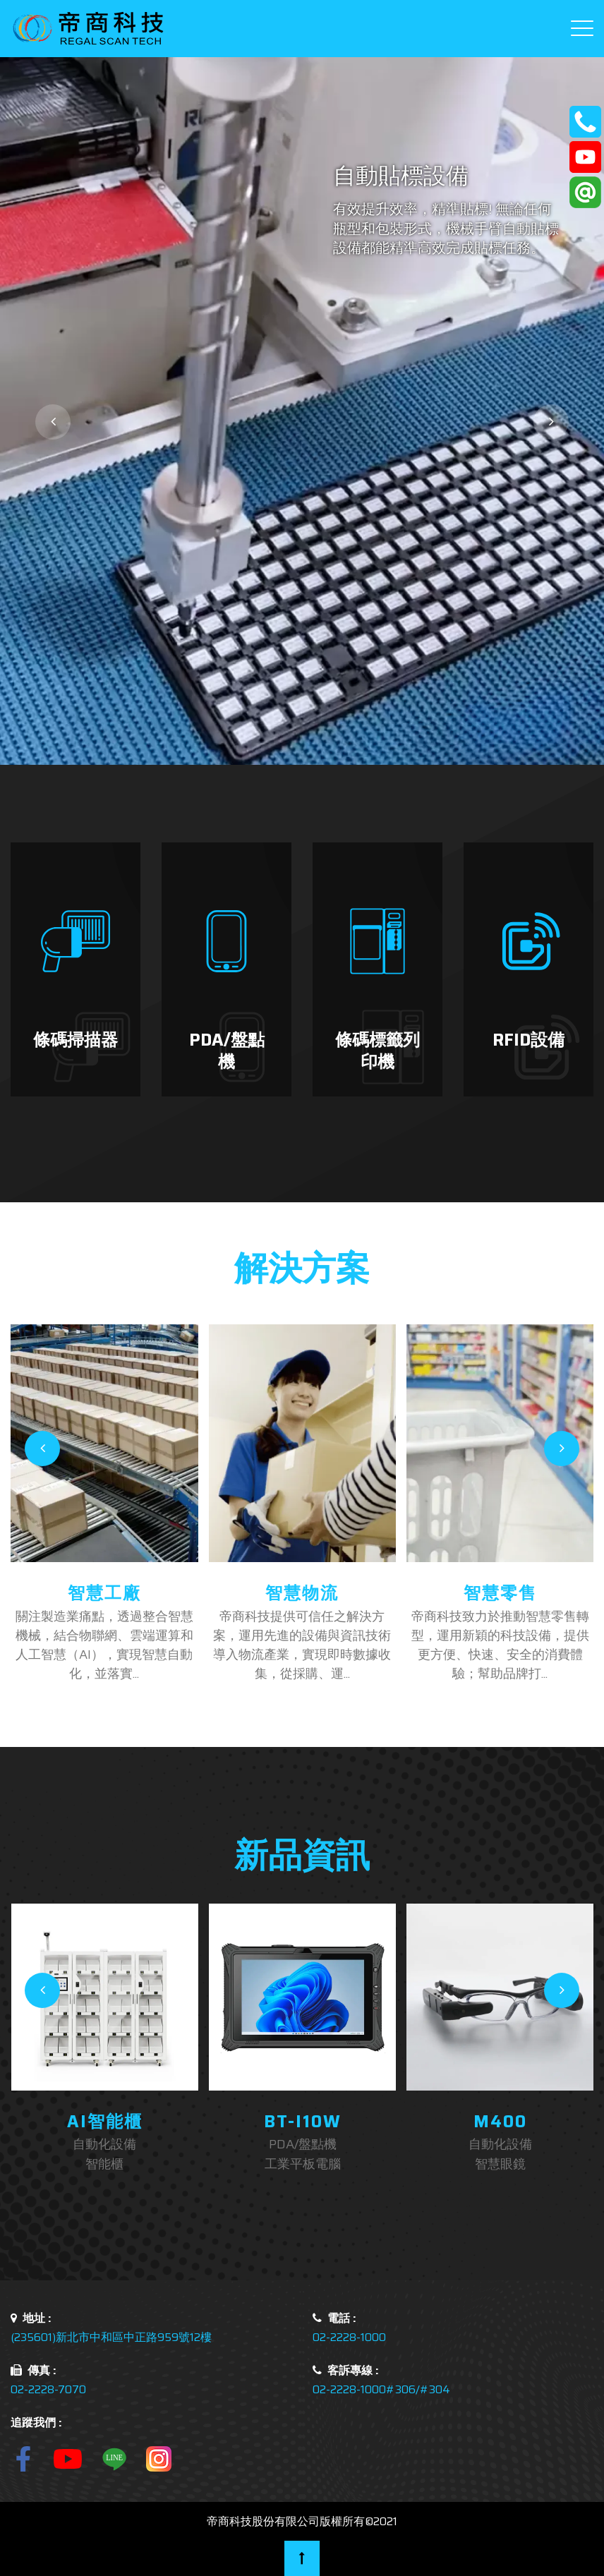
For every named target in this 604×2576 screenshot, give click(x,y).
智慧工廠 (104, 1593)
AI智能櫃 (105, 2122)
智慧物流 (302, 1593)
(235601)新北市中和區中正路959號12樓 (111, 2337)
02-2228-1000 (349, 2337)
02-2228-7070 (48, 2389)
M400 (500, 2122)
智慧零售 (500, 1593)
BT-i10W (303, 2122)
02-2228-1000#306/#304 (381, 2389)
